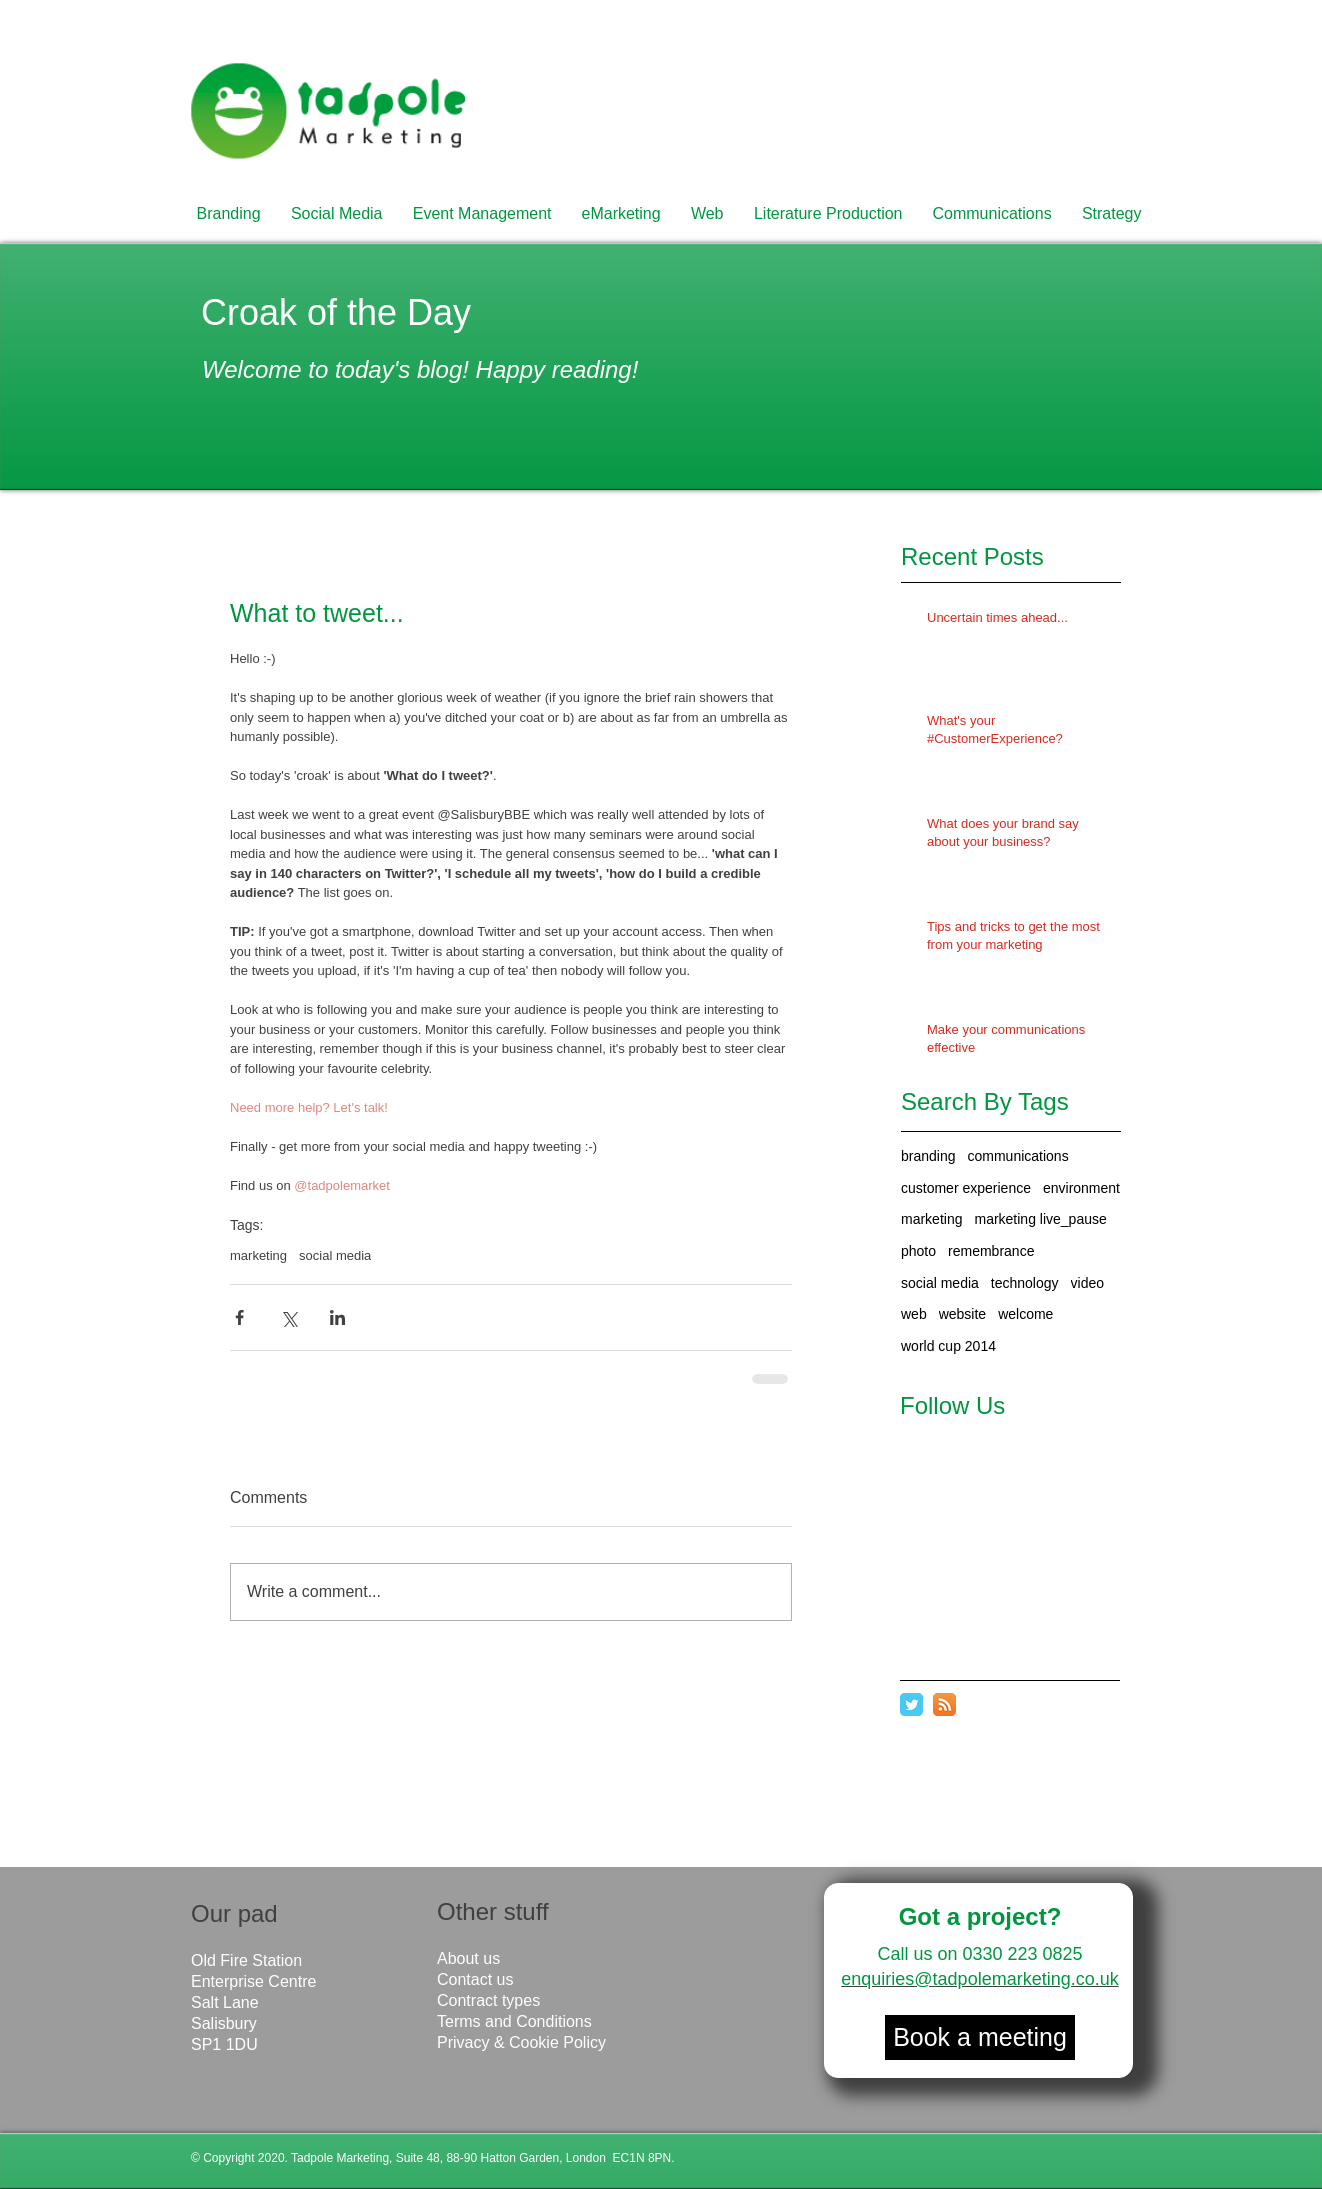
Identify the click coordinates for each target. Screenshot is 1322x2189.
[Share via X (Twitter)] (288, 1317)
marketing (931, 1219)
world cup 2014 (948, 1346)
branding (928, 1156)
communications (1018, 1156)
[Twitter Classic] (911, 1704)
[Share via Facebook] (239, 1317)
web (914, 1314)
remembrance (991, 1251)
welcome (1025, 1314)
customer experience (966, 1188)
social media (940, 1283)
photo (918, 1251)
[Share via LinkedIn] (337, 1317)
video (1087, 1283)
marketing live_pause (1040, 1219)
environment (1081, 1188)
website (962, 1314)
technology (1025, 1283)
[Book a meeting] (980, 2037)
